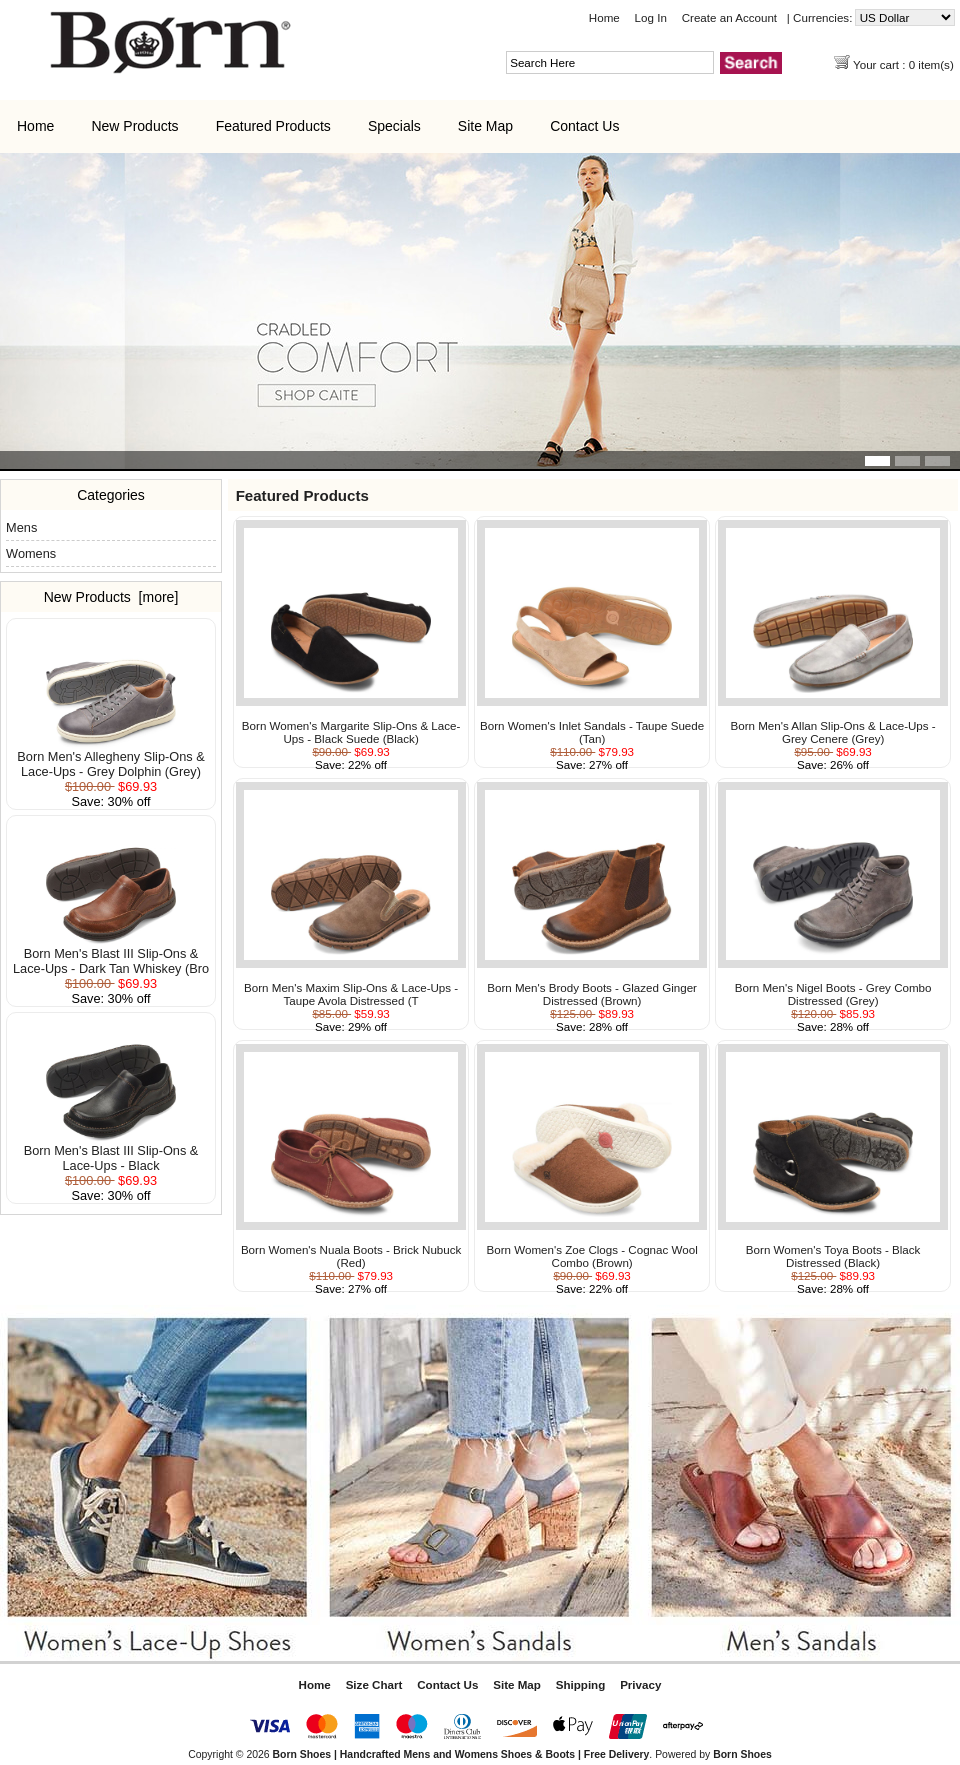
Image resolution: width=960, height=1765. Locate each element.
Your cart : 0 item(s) (905, 64)
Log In (651, 17)
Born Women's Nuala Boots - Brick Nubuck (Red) (351, 1256)
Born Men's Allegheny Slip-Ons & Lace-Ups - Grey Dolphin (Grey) (110, 758)
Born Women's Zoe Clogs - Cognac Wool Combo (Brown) (592, 1256)
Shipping (581, 1684)
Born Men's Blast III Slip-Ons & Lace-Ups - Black (111, 1152)
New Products (134, 126)
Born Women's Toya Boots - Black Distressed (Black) (833, 1256)
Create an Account (729, 17)
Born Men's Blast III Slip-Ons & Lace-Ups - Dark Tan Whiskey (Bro (111, 955)
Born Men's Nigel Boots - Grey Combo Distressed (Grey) (833, 994)
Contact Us (584, 126)
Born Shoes (742, 1754)
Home (604, 17)
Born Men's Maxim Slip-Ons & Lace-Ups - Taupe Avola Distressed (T (351, 994)
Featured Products (273, 126)
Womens (31, 553)
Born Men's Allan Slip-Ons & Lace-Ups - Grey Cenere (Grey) (833, 732)
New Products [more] (111, 597)
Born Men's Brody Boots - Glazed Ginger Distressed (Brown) (592, 994)
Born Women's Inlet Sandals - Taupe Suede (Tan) (592, 732)
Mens (21, 527)
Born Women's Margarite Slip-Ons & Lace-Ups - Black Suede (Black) (351, 732)
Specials (394, 126)
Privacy (640, 1684)
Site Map (485, 126)
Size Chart (374, 1684)
